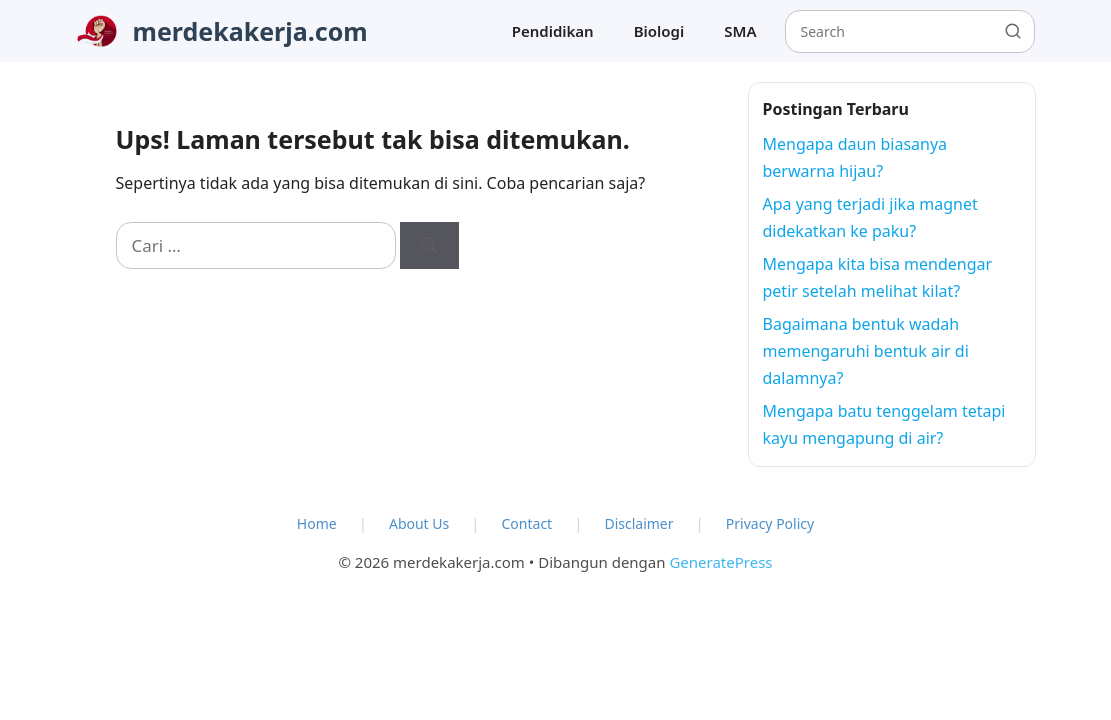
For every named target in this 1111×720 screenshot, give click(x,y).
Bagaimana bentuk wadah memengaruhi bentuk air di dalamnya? (866, 351)
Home (317, 523)
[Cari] (429, 246)
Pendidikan (553, 31)
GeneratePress (720, 562)
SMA (740, 31)
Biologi (659, 31)
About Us (419, 523)
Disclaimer (638, 523)
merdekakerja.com (250, 31)
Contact (527, 523)
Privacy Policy (770, 523)
